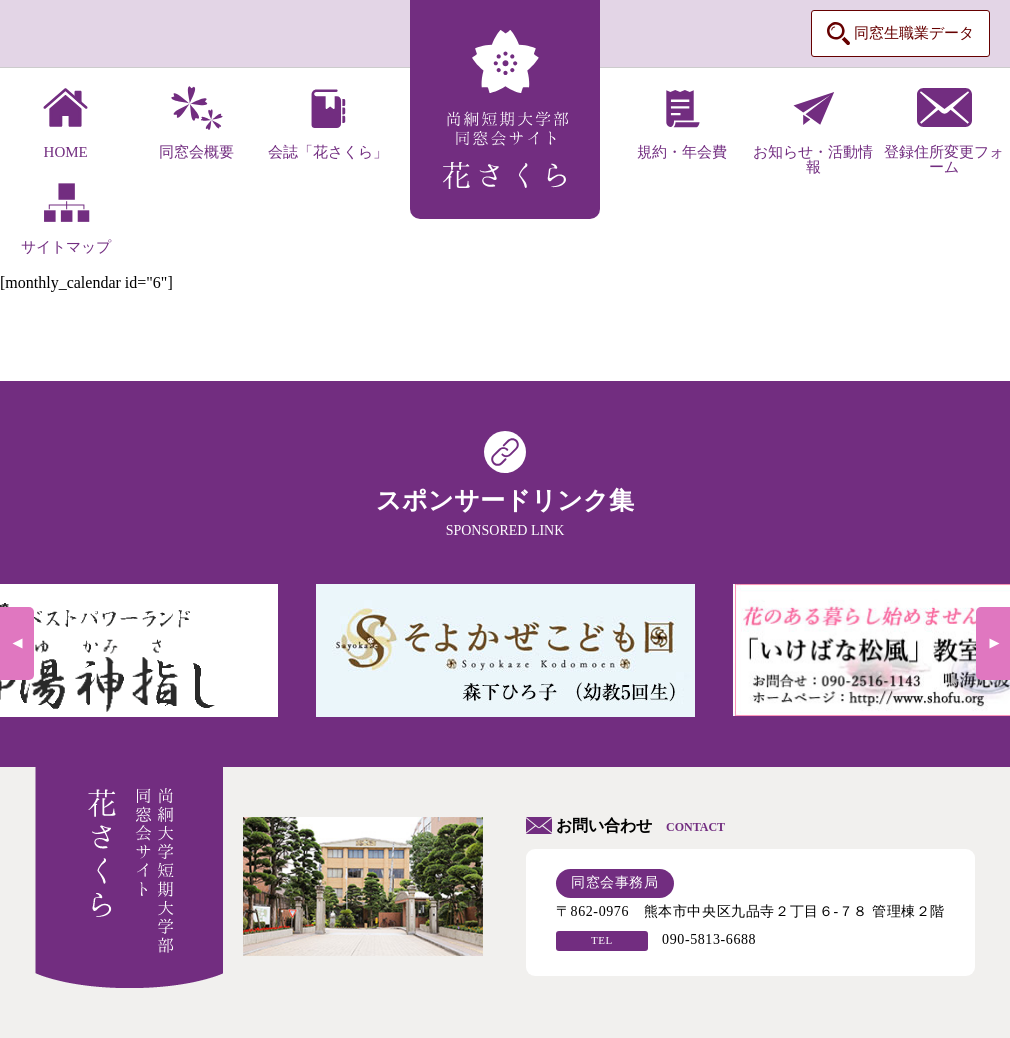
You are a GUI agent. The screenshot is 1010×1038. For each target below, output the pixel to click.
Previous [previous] (17, 643)
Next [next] (993, 643)
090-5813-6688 (709, 939)
